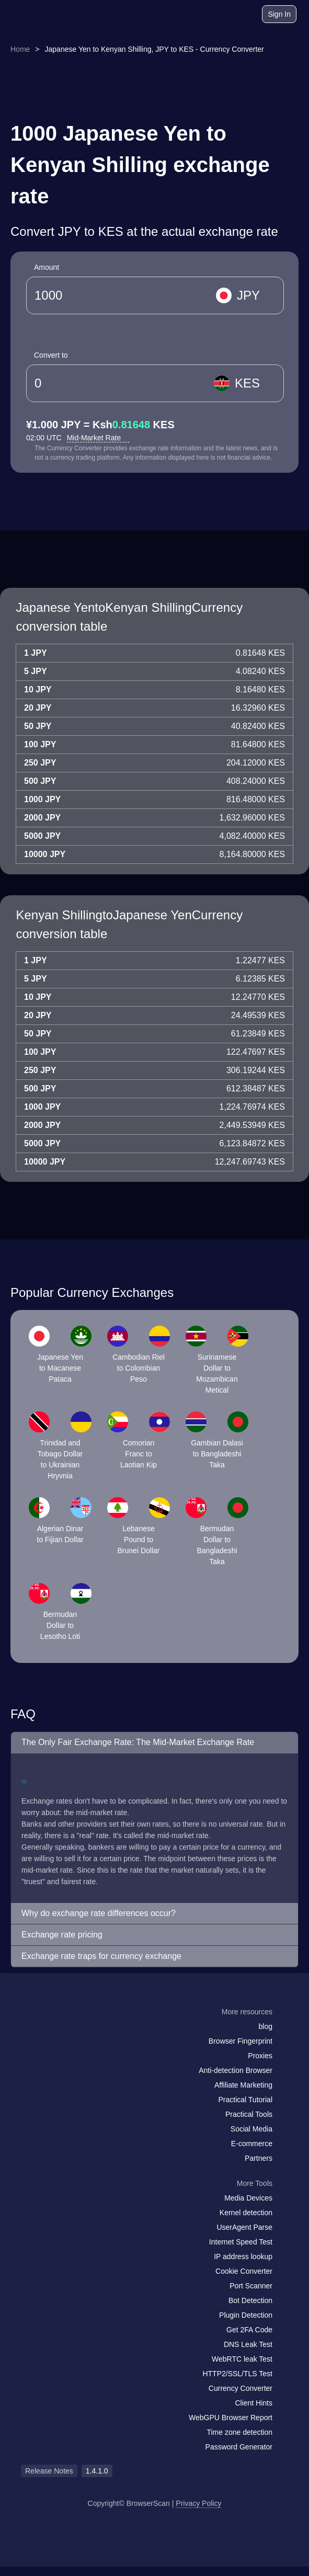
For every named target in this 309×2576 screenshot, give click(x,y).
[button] (154, 1742)
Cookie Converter (243, 2271)
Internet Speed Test (240, 2242)
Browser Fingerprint (240, 2041)
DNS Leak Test (248, 2344)
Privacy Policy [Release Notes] (198, 2503)
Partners (258, 2158)
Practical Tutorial (245, 2099)
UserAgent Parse (244, 2227)
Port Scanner (251, 2286)
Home (20, 49)
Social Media (251, 2129)
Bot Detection (250, 2300)
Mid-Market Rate (98, 438)
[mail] (32, 2032)
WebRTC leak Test (242, 2359)
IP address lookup (243, 2256)
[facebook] (55, 2032)
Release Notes (49, 2471)
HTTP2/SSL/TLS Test (237, 2373)
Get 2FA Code (249, 2330)
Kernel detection (246, 2212)
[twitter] (76, 2032)
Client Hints (253, 2403)
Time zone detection (239, 2432)
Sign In (279, 14)
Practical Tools (248, 2114)
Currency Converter (240, 2388)
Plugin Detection (245, 2315)
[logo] (37, 14)
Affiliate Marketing (243, 2085)
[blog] (213, 15)
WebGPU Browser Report (230, 2417)
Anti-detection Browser (235, 2070)
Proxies (260, 2055)
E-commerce (251, 2143)
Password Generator (238, 2447)
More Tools (254, 2183)
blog (265, 2026)
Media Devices (248, 2198)
